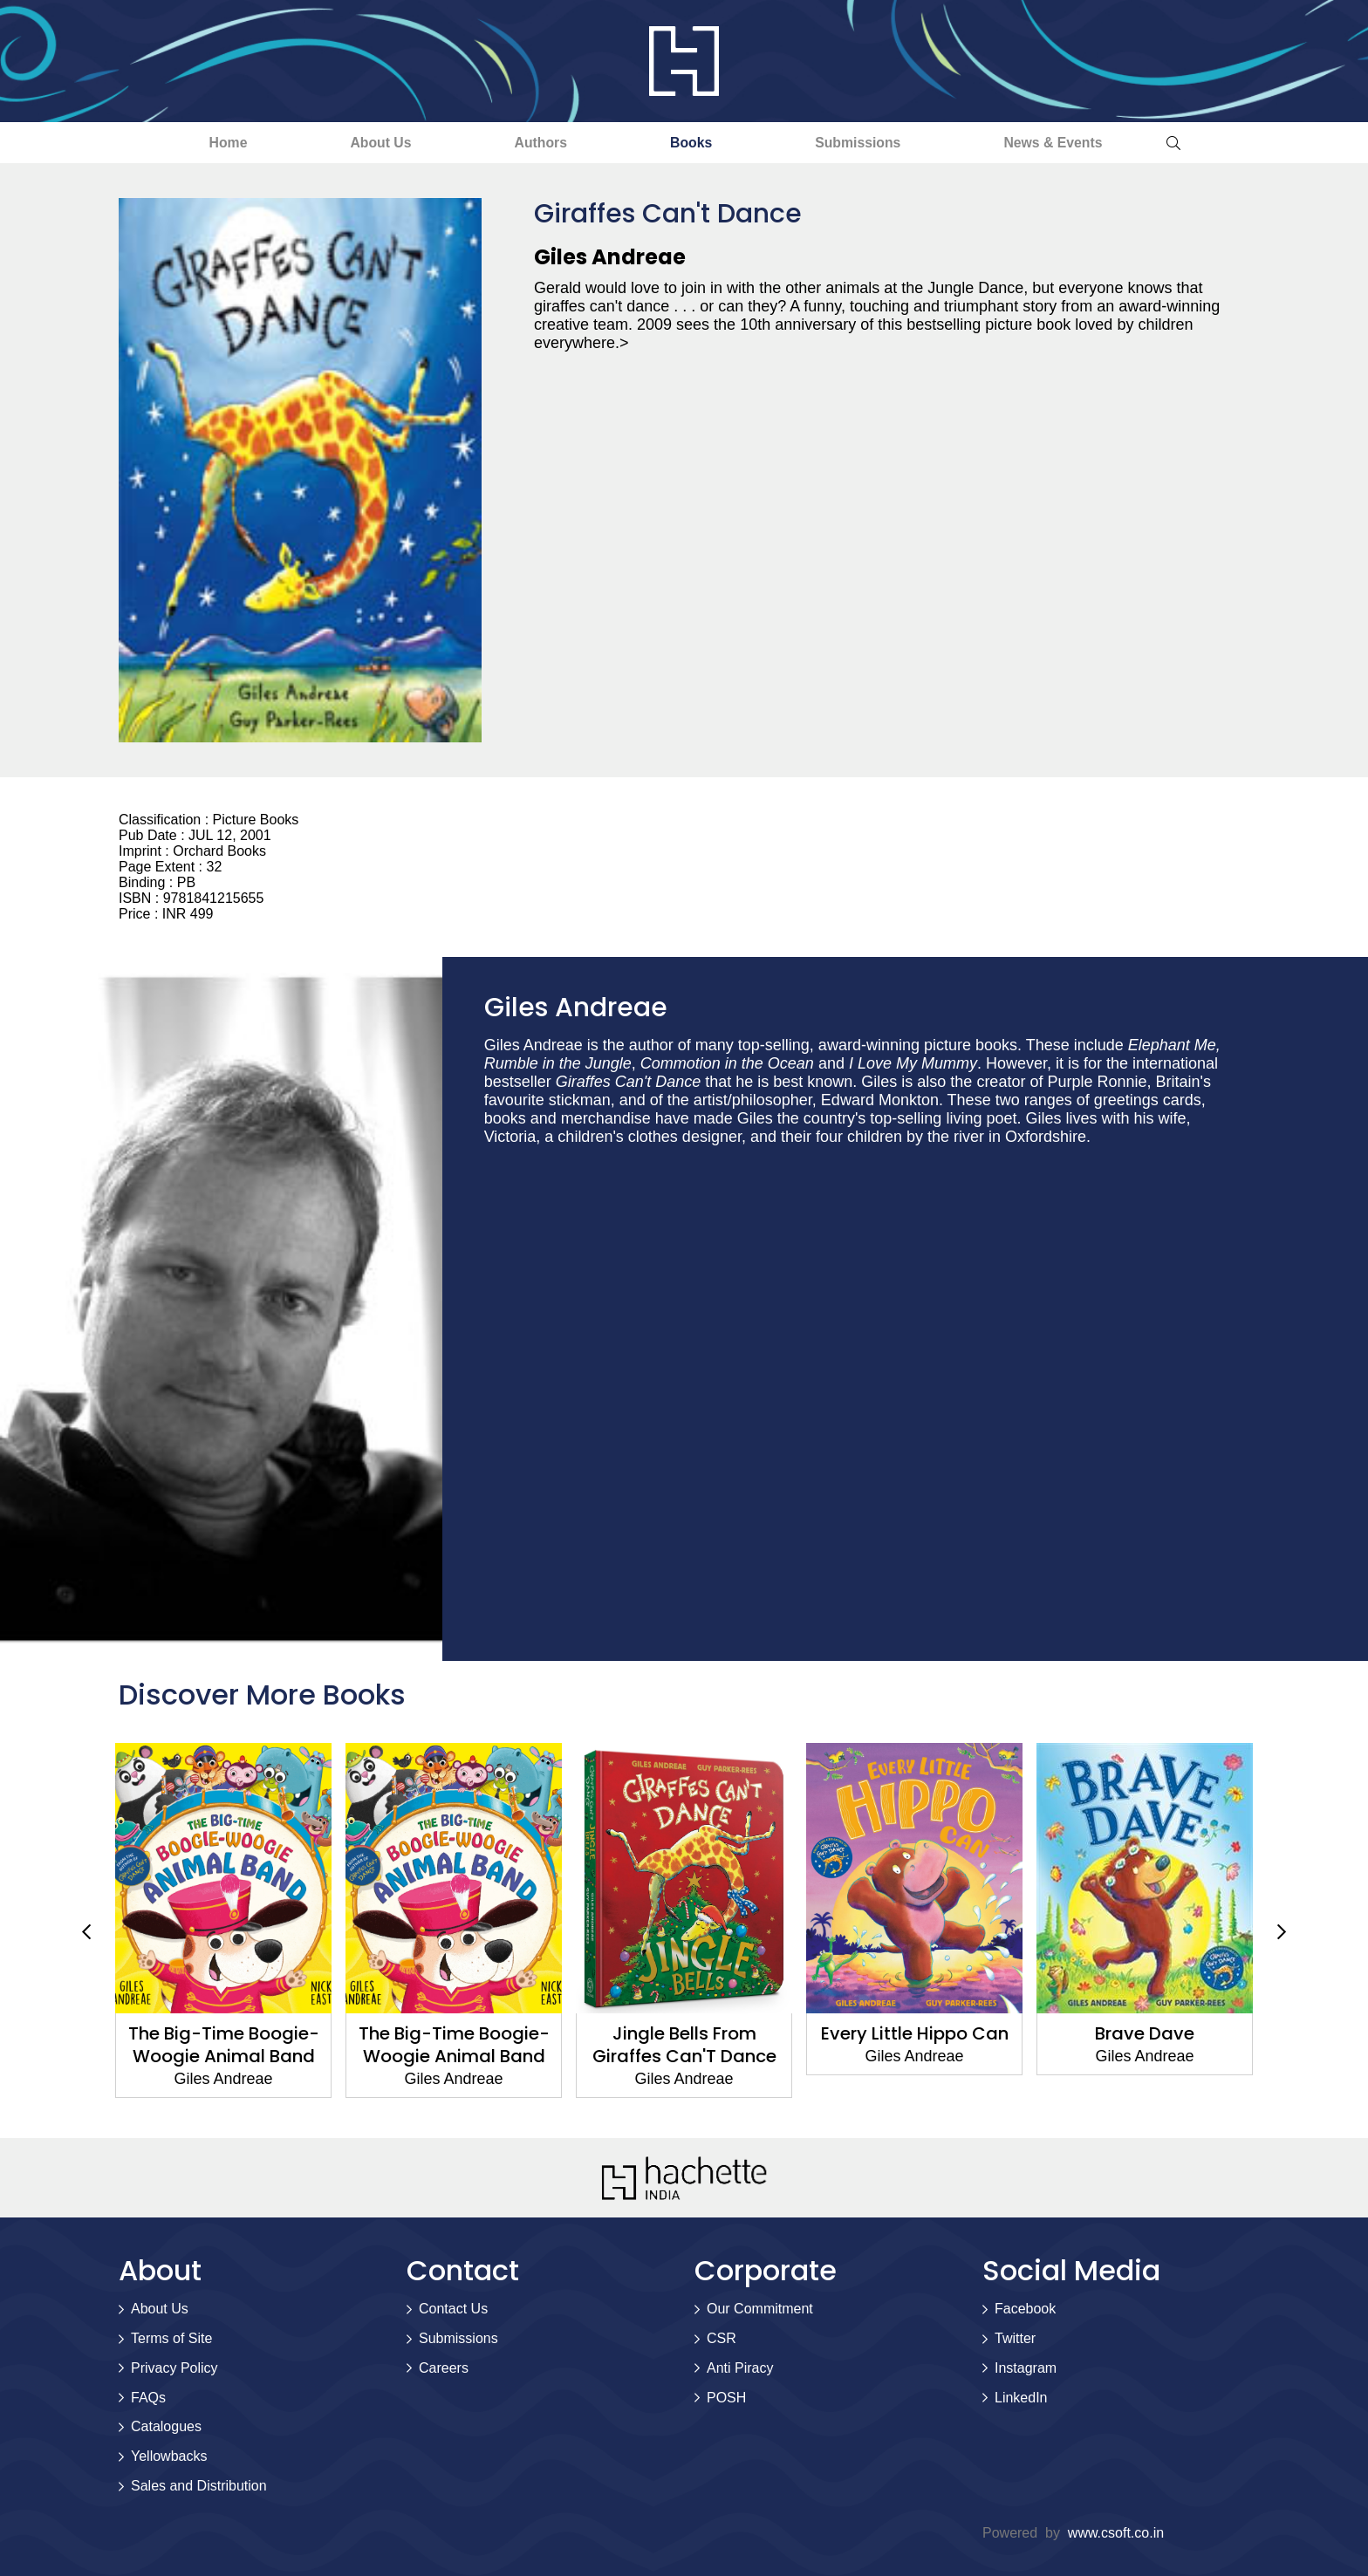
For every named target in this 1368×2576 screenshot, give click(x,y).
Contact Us (453, 2309)
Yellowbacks (169, 2457)
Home (199, 142)
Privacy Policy (174, 2368)
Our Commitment (760, 2309)
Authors (534, 142)
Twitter (1015, 2339)
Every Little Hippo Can (915, 2033)
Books (695, 142)
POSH (726, 2397)
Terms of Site (171, 2339)
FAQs (148, 2397)
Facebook (1025, 2309)
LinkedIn (1021, 2397)
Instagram (1026, 2368)
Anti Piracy (740, 2368)
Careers (444, 2368)
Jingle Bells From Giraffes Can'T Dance (684, 2044)
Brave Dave (1144, 2033)
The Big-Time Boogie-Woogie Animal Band (223, 2044)
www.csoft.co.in (1116, 2532)
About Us (363, 142)
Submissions (874, 142)
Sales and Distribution (199, 2486)
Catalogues (166, 2427)
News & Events (1081, 142)
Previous (86, 1932)
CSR (721, 2339)
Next (1282, 1932)
